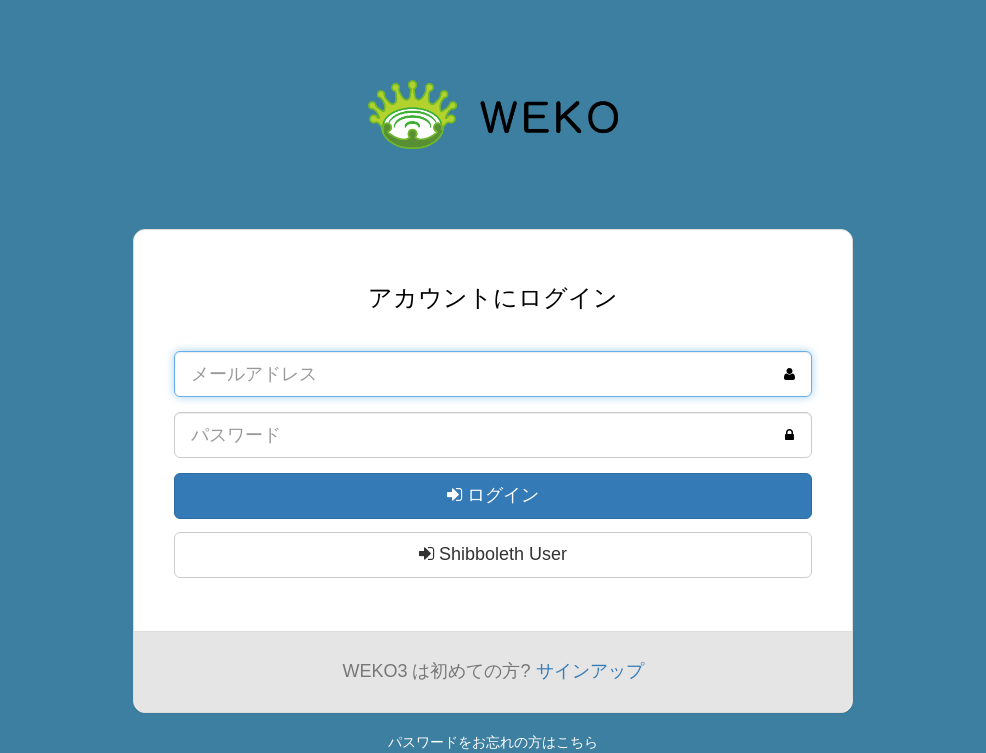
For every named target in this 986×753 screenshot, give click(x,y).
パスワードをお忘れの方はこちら (493, 742)
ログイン (493, 495)
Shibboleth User (493, 554)
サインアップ (590, 671)
